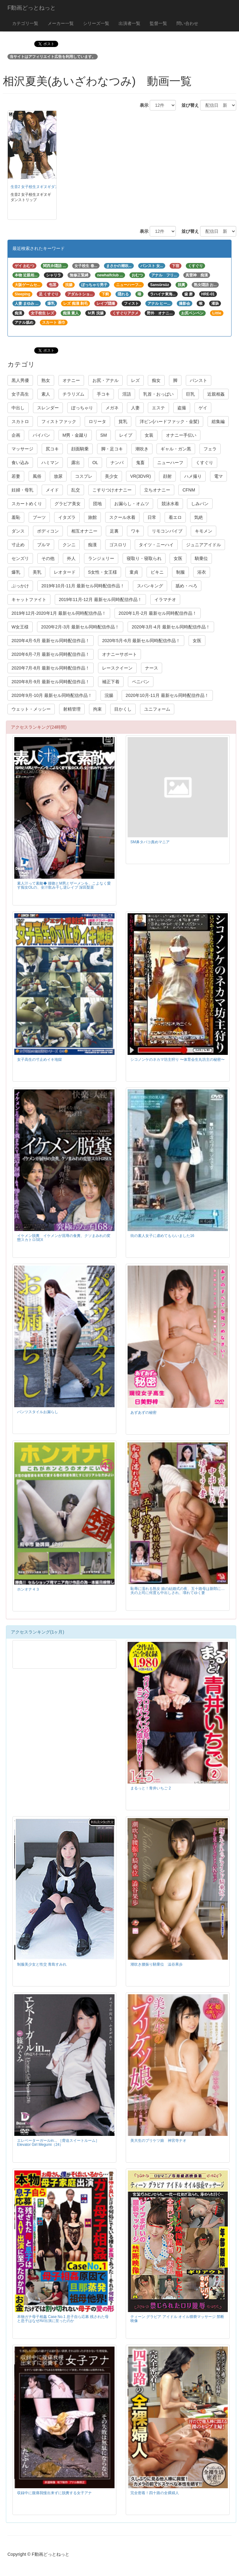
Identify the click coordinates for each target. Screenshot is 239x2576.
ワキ (135, 531)
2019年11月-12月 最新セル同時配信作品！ (100, 599)
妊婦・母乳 (22, 489)
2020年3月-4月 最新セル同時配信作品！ (171, 626)
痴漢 (92, 544)
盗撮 (181, 407)
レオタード (65, 572)
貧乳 (123, 421)
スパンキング (150, 585)
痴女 (156, 380)
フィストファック (58, 421)
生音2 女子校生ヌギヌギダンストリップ (44, 187)
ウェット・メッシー (31, 709)
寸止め (18, 544)
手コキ (103, 394)
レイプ (125, 435)
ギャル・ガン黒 (176, 448)
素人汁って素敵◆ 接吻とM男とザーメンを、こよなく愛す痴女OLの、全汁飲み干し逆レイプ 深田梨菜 (64, 885)
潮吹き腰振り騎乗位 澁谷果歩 (156, 1964)
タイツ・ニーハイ (156, 544)
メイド (52, 489)
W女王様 (20, 626)
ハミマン (50, 462)
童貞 (133, 572)
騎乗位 (201, 558)
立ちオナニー (157, 489)
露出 (75, 462)
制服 (180, 572)
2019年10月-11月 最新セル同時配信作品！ (82, 585)
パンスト (198, 380)
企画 (16, 435)
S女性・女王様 (102, 572)
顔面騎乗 (80, 448)
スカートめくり (27, 503)
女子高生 (20, 394)
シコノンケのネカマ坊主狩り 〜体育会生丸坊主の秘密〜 (177, 1059)
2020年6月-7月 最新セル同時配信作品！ (51, 654)
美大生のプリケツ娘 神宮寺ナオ (158, 2140)
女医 (178, 558)
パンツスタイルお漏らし (37, 1412)
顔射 (167, 476)
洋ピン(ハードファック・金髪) (169, 421)
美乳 (37, 572)
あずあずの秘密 (143, 1412)
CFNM (188, 489)
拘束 (97, 709)
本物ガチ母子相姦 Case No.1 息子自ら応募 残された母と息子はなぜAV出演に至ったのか (63, 2319)
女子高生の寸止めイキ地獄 (39, 1059)
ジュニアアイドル (203, 544)
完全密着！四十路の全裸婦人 (154, 2493)
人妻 (135, 407)
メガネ (112, 407)
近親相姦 (216, 394)
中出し (18, 407)
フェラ (210, 448)
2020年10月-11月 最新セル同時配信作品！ (167, 695)
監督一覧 (158, 23)
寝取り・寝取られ (144, 558)
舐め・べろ (186, 585)
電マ (218, 476)
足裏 (114, 531)
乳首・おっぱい (158, 394)
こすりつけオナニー (112, 489)
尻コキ (52, 448)
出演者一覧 (129, 23)
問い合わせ (187, 23)
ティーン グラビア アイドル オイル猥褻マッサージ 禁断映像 (177, 2319)
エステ (158, 407)
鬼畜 (140, 462)
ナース (151, 667)
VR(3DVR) (140, 476)
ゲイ (203, 407)
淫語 (126, 394)
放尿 (58, 476)
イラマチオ (165, 599)
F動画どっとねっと (31, 8)
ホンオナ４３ (28, 1589)
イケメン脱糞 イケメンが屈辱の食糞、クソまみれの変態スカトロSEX (63, 1238)
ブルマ (43, 544)
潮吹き (141, 448)
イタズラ (67, 517)
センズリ (20, 558)
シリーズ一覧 (96, 23)
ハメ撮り (193, 476)
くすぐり (204, 462)
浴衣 (201, 572)
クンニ (69, 544)
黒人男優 (20, 380)
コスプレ (83, 476)
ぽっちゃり (82, 407)
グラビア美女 (67, 503)
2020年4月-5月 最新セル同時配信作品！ (51, 640)
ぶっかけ (20, 585)
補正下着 (111, 681)
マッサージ (22, 448)
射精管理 (72, 709)
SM (103, 435)
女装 (149, 435)
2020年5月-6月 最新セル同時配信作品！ (141, 640)
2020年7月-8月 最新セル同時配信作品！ (51, 667)
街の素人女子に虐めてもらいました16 (162, 1236)
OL (95, 462)
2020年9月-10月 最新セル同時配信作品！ (52, 695)
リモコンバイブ (167, 531)
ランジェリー (101, 558)
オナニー (71, 380)
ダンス (18, 531)
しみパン (200, 503)
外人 (71, 558)
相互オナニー (84, 531)
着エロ (175, 517)
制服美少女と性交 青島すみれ (42, 1964)
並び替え (188, 105)
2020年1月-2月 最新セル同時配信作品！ (158, 613)
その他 (47, 558)
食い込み (20, 462)
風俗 (37, 476)
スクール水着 (122, 517)
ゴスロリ (118, 544)
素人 (45, 394)
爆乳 (16, 572)
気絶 (198, 517)
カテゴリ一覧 (25, 23)
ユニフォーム (157, 709)
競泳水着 (170, 503)
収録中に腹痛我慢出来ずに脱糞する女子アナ (54, 2493)
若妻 (16, 476)
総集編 (218, 421)
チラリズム (73, 394)
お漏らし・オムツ (131, 503)
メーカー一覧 (61, 23)
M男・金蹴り (75, 435)
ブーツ (39, 517)
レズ (135, 380)
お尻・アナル (105, 380)
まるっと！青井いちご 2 (150, 1788)
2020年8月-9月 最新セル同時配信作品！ (51, 681)
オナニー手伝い (181, 435)
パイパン (41, 435)
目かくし (123, 709)
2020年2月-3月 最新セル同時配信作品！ (80, 626)
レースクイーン (117, 667)
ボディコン (48, 531)
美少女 (111, 476)
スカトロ (20, 421)
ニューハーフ (170, 462)
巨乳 (190, 394)
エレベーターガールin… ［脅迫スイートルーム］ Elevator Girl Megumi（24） (58, 2142)
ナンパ (117, 462)
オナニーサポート (119, 654)
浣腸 (109, 695)
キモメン (203, 531)
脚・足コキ (112, 448)
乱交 (75, 489)
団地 (97, 503)
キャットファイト (29, 599)
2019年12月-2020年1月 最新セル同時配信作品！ (59, 613)
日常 (152, 517)
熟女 (45, 380)
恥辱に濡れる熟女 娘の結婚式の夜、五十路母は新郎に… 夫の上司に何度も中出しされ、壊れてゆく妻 (177, 1590)
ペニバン (140, 681)
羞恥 (16, 517)
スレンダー (48, 407)
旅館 (92, 517)
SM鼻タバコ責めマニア (150, 842)
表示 (141, 105)
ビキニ (157, 572)
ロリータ (97, 421)
